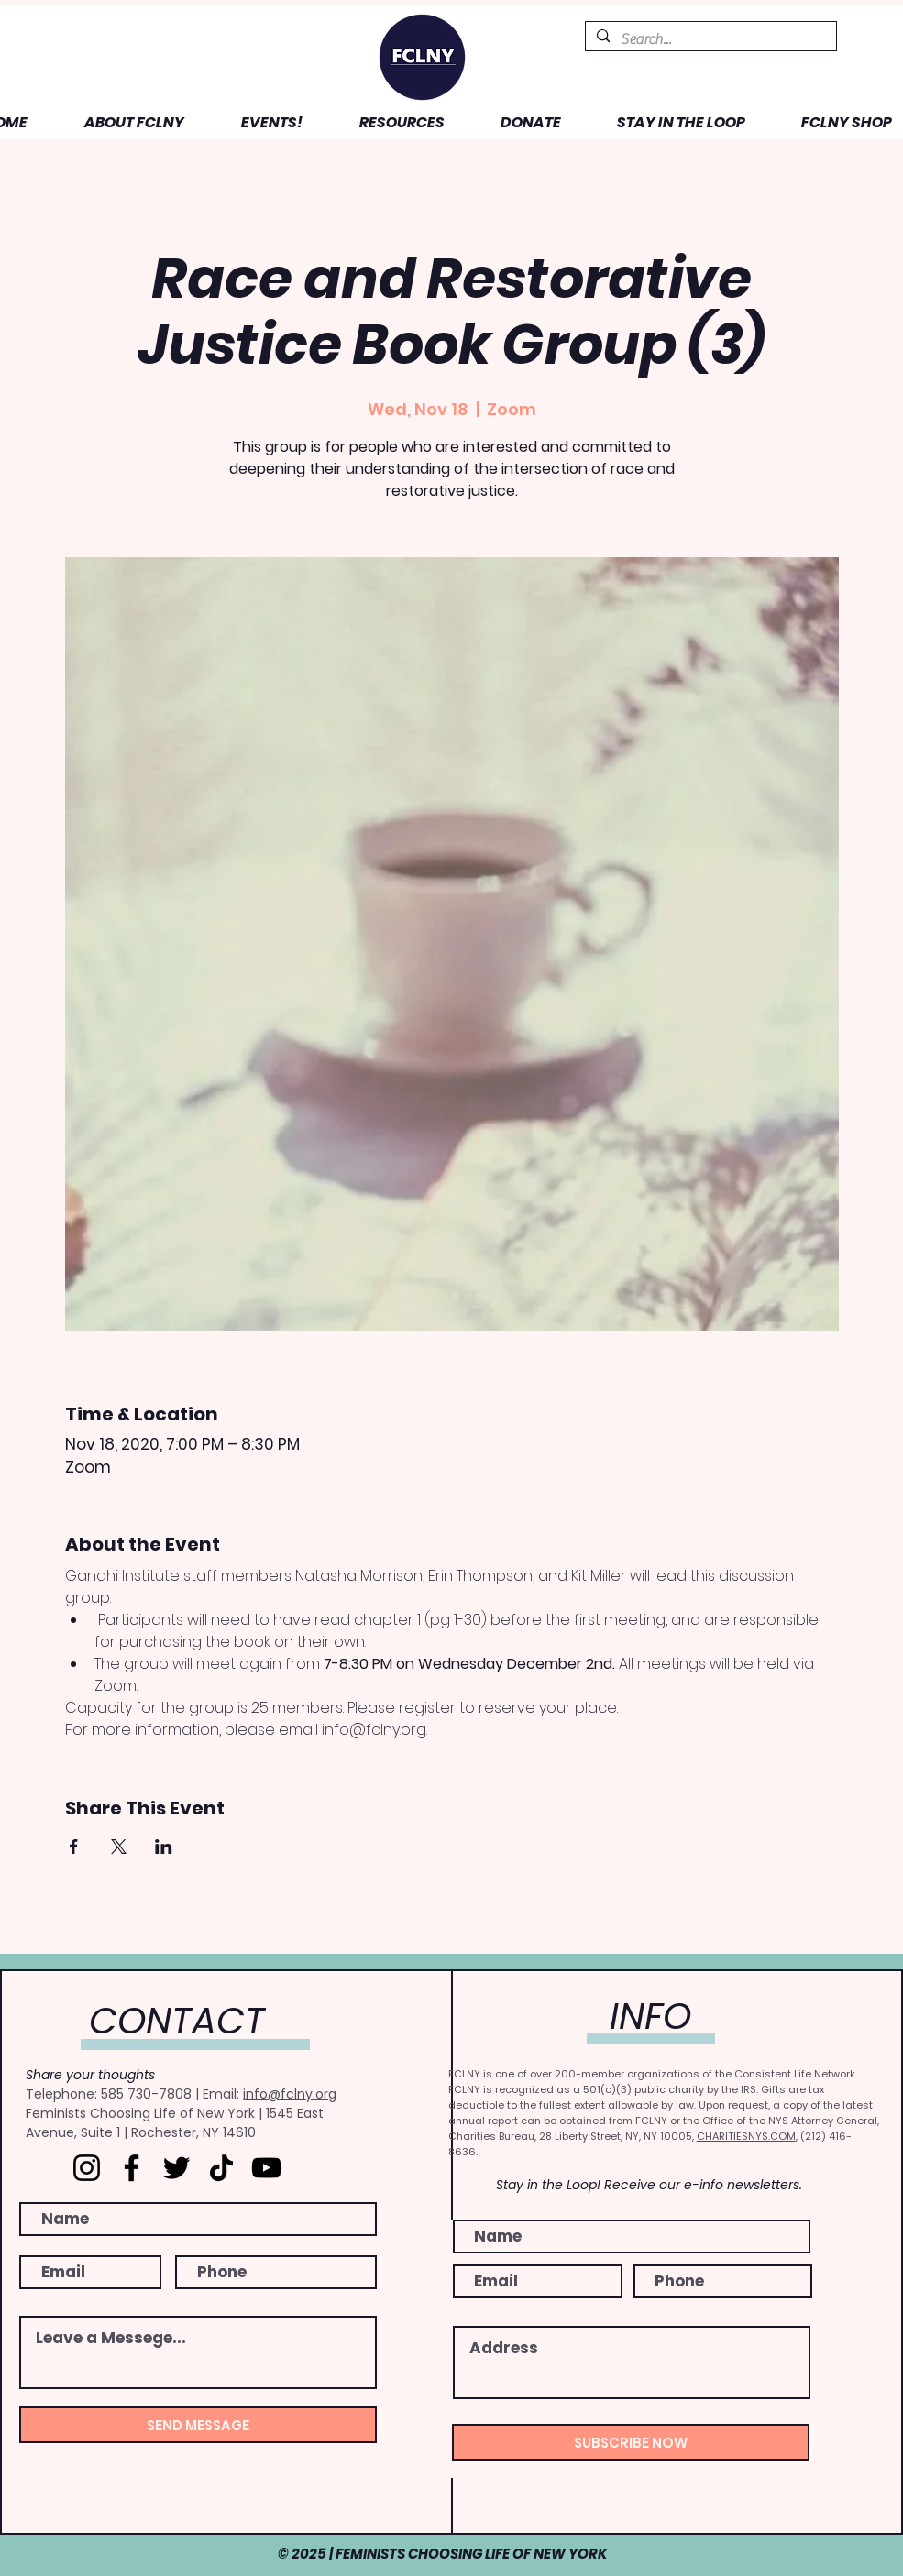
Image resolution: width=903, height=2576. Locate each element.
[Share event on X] (118, 1846)
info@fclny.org (289, 2094)
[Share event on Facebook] (74, 1846)
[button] (119, 122)
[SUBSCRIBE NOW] (630, 2442)
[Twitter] (176, 2168)
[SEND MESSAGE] (198, 2424)
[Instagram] (87, 2168)
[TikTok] (221, 2168)
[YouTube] (266, 2168)
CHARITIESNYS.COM (746, 2136)
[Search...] (709, 39)
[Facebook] (131, 2168)
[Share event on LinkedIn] (163, 1846)
